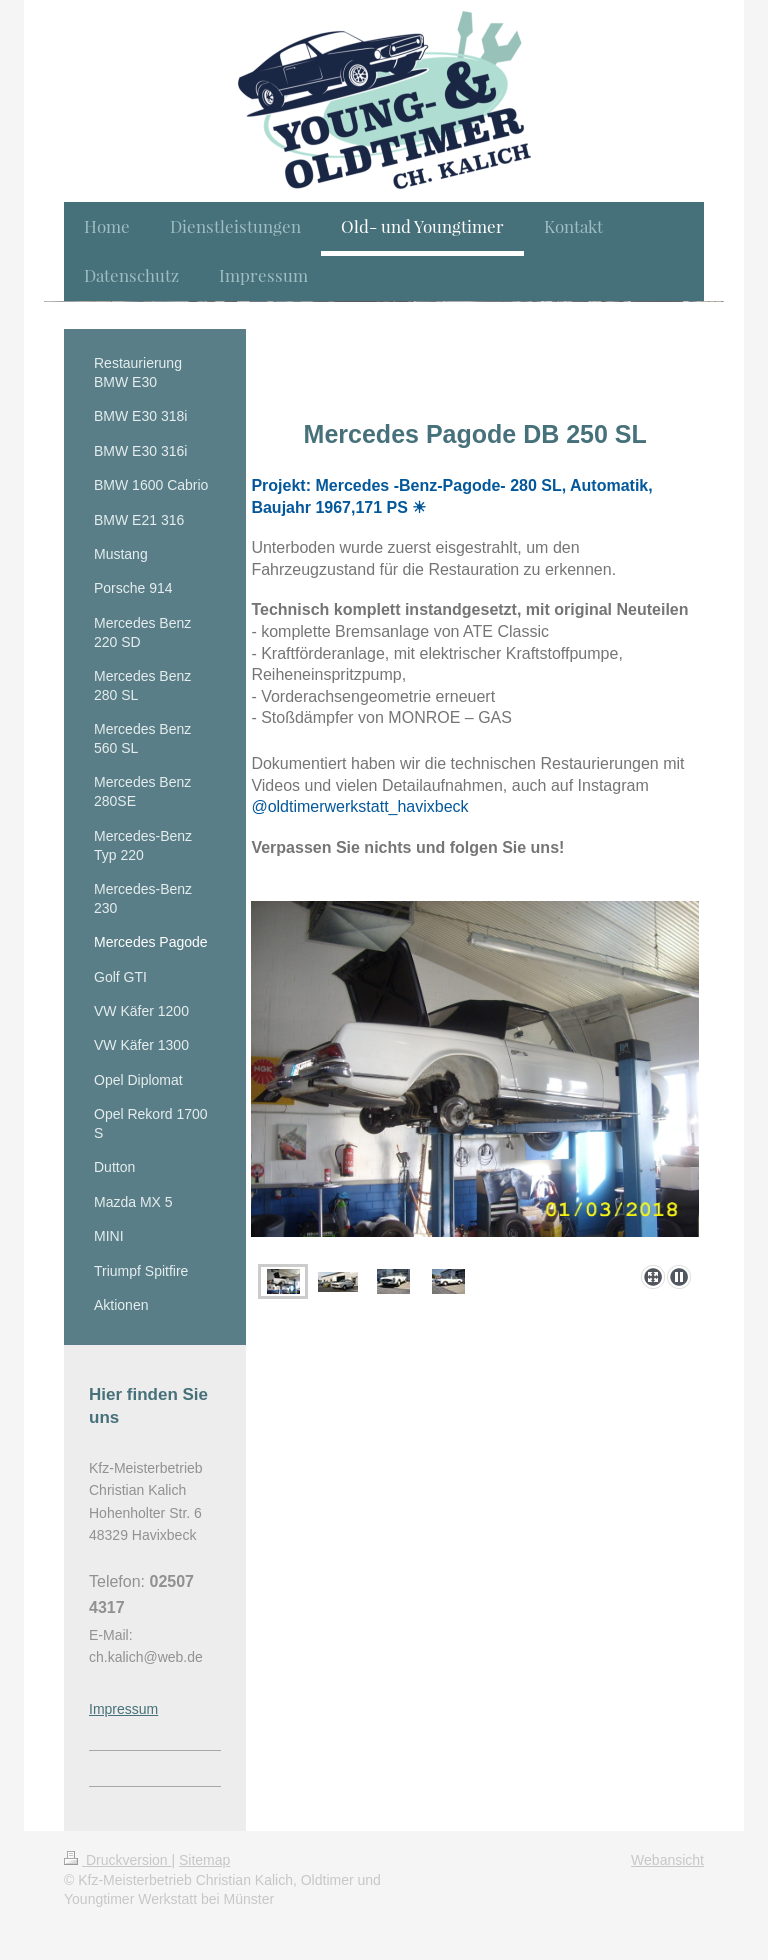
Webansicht (667, 1860)
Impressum (123, 1709)
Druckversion (117, 1860)
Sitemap (204, 1860)
